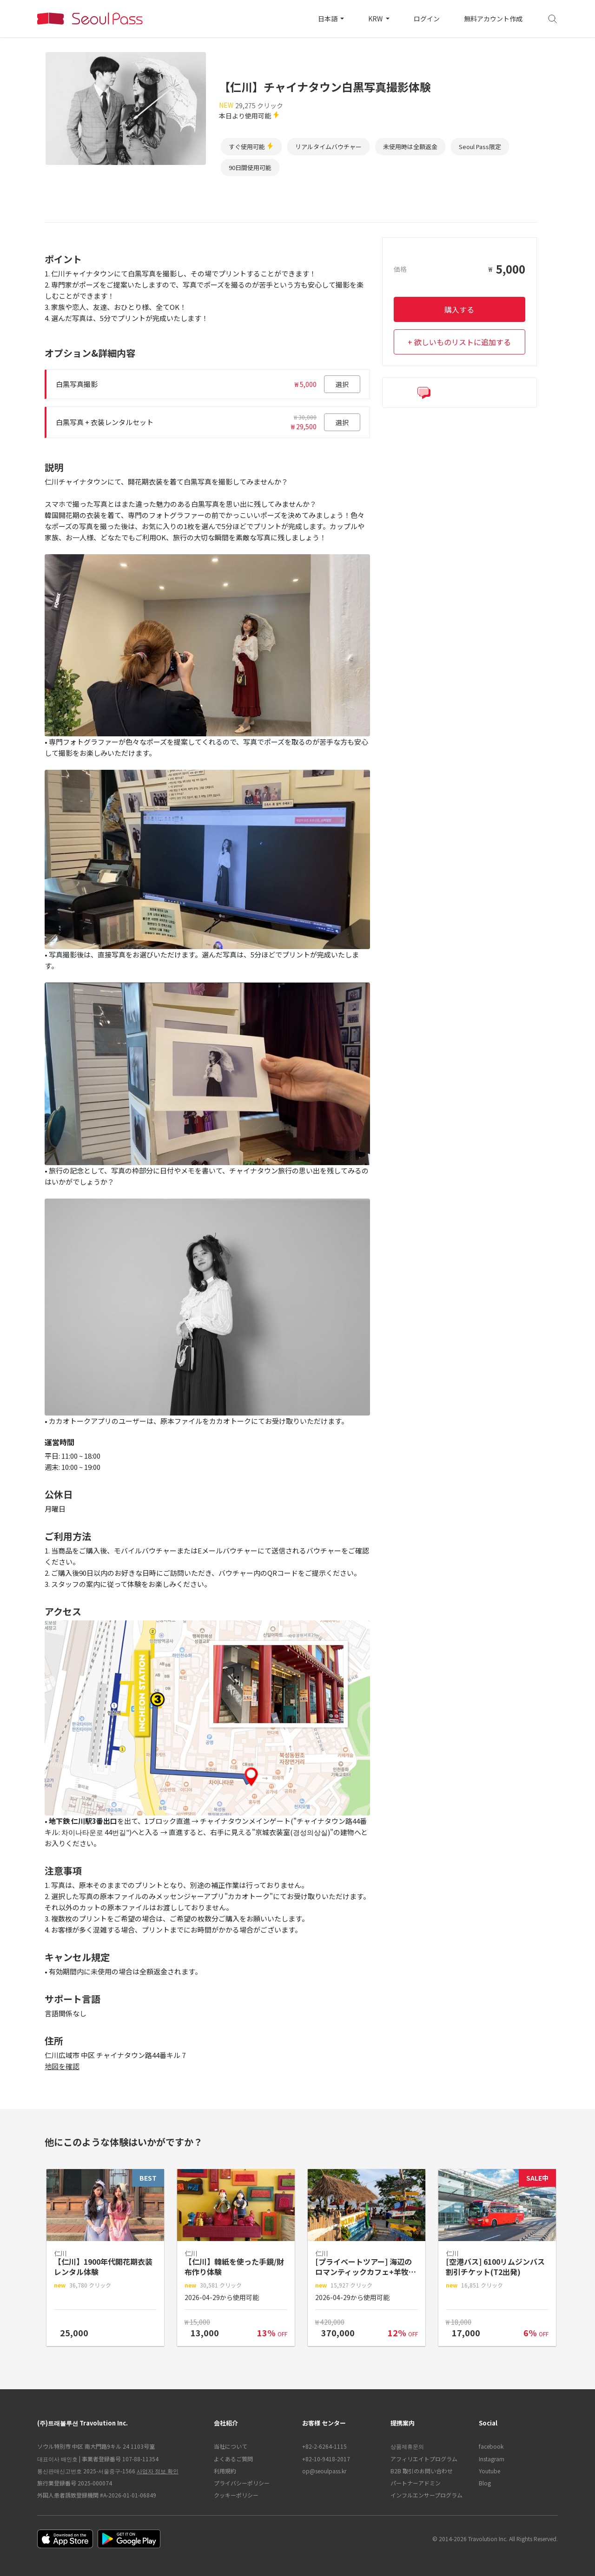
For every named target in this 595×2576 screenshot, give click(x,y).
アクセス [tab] (302, 211)
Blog (485, 2483)
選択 (342, 384)
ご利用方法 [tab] (246, 211)
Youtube (489, 2471)
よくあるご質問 (233, 2459)
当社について (230, 2446)
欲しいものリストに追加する (462, 341)
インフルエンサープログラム (426, 2495)
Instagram (491, 2459)
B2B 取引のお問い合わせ (421, 2471)
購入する (459, 309)
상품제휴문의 (407, 2446)
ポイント (59, 211)
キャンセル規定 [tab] (417, 211)
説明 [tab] (198, 211)
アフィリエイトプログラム (423, 2459)
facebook (491, 2446)
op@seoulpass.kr (324, 2471)
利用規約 (225, 2471)
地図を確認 (62, 2066)
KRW (376, 18)
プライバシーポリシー (242, 2483)
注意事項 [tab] (354, 211)
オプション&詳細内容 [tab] (133, 211)
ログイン (427, 18)
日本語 (328, 18)
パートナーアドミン (415, 2483)
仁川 (286, 65)
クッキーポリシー (236, 2495)
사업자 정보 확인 (157, 2471)
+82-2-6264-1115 (324, 2446)
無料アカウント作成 (493, 18)
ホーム (230, 65)
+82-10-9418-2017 (326, 2459)
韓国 (260, 65)
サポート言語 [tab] (488, 211)
